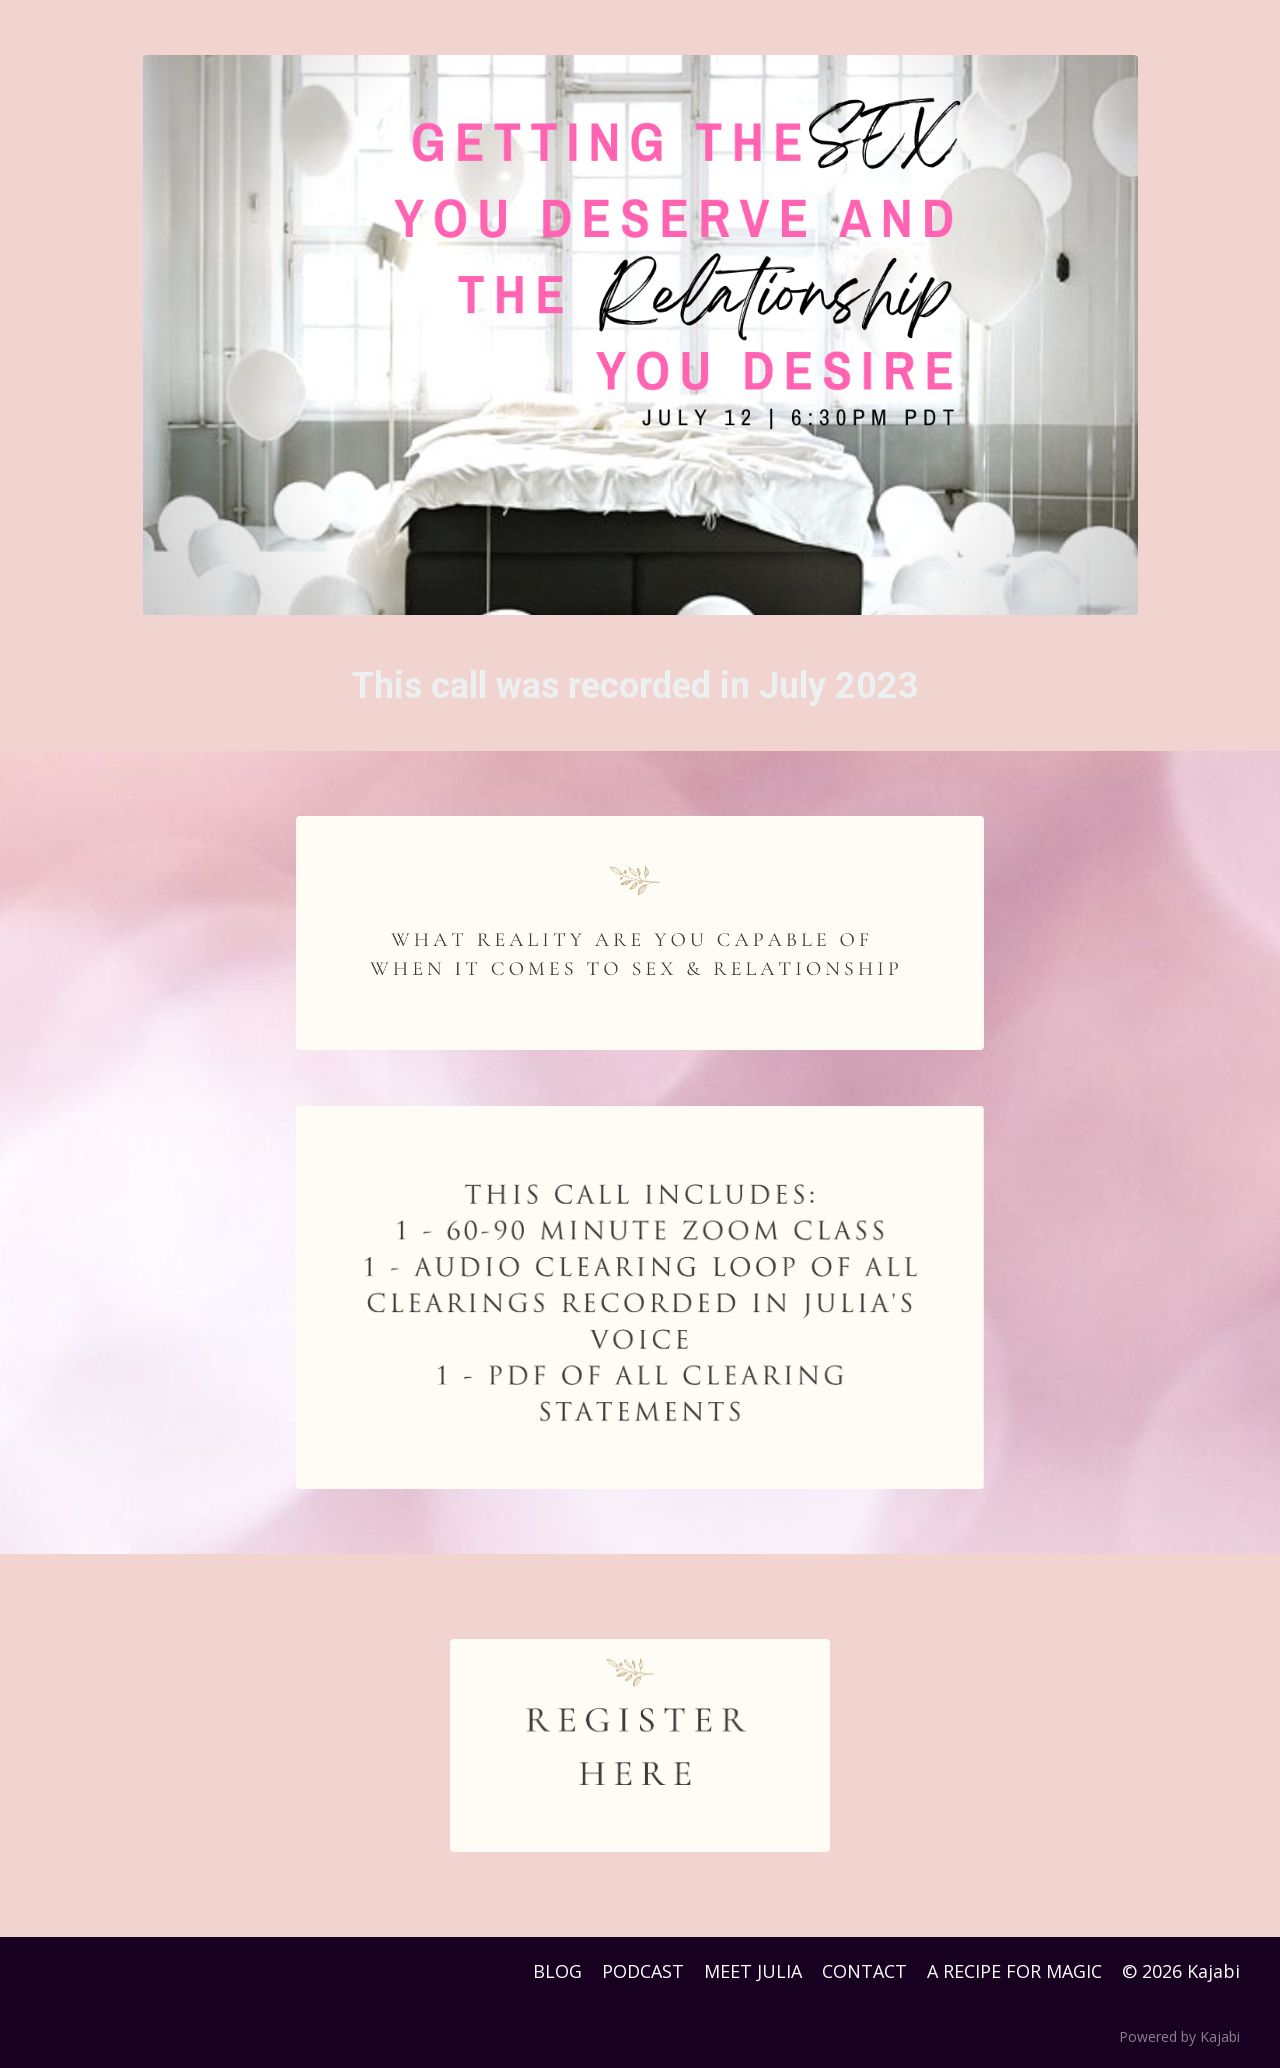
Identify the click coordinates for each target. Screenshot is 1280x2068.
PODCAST (643, 1971)
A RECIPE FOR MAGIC (1014, 1971)
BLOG (557, 1971)
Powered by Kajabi (1179, 2036)
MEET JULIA (753, 1971)
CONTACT (864, 1971)
